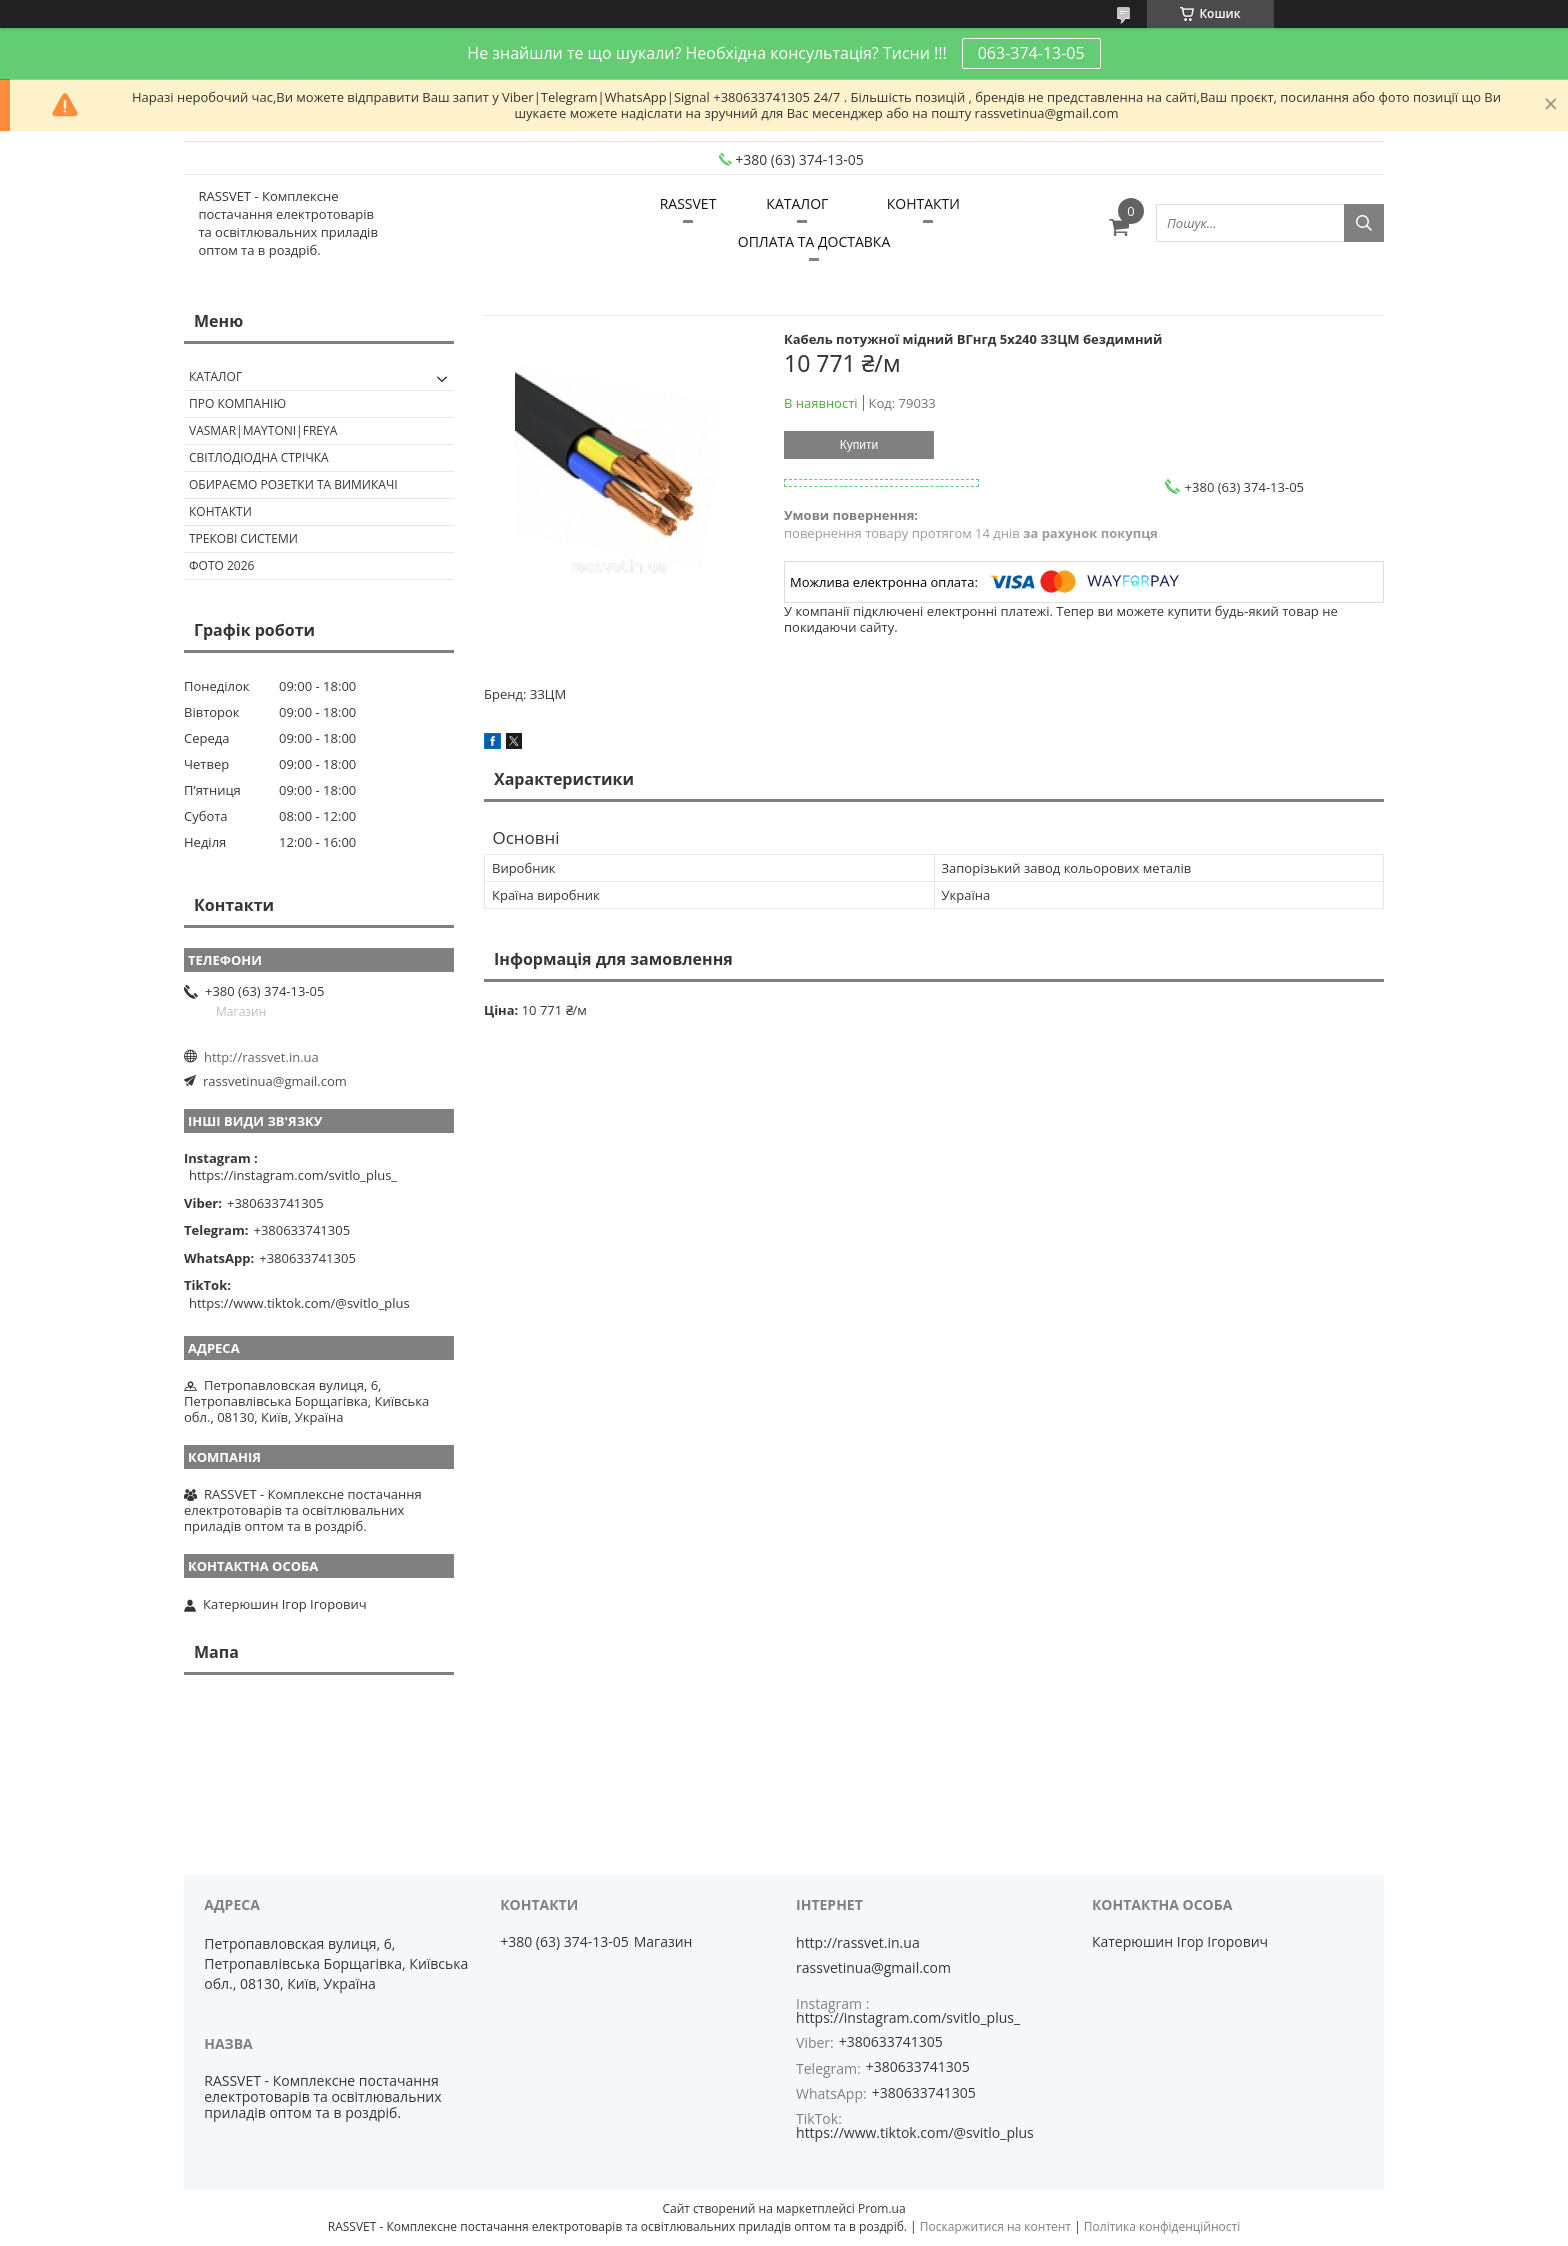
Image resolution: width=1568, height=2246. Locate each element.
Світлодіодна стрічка (259, 457)
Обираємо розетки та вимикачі (293, 484)
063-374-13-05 (1031, 53)
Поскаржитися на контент (995, 2226)
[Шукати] (1364, 223)
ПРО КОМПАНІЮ (237, 403)
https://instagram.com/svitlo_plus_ (293, 1175)
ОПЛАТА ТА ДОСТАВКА (814, 241)
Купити (859, 445)
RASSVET (688, 203)
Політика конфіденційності (1162, 2226)
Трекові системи (243, 538)
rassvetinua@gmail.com (275, 1081)
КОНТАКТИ (923, 203)
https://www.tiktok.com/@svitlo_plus (299, 1303)
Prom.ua (882, 2208)
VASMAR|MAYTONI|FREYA (263, 430)
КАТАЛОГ (797, 203)
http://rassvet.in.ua (261, 1057)
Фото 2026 (221, 565)
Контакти (220, 511)
